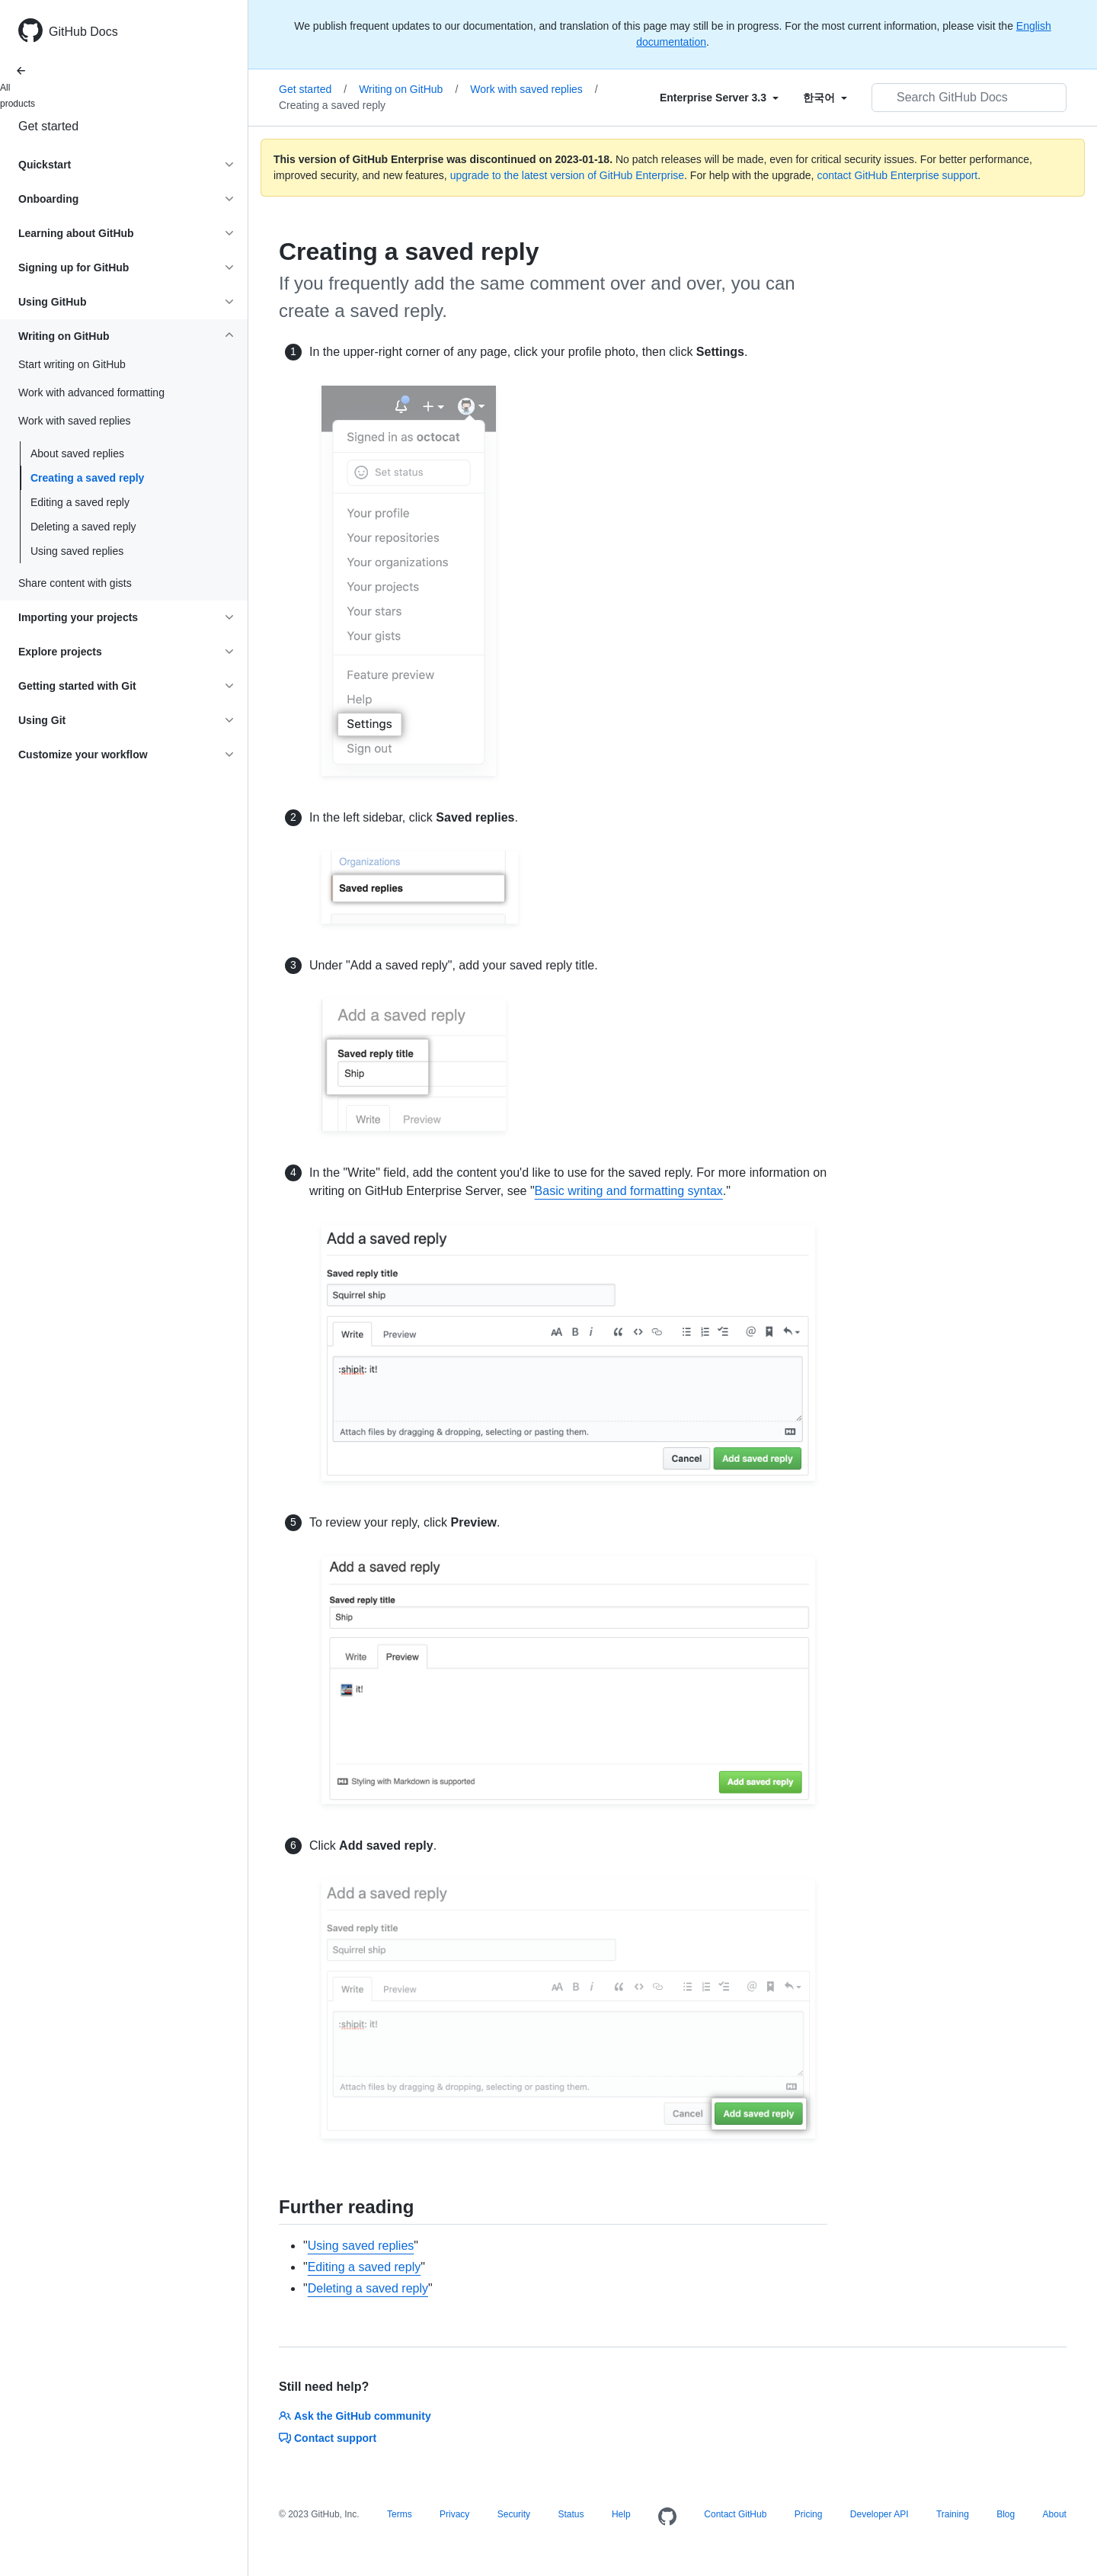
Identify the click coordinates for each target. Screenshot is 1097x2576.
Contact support (327, 2438)
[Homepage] (667, 2517)
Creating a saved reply (87, 478)
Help (621, 2514)
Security (513, 2514)
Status (571, 2514)
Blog (1005, 2514)
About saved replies (77, 453)
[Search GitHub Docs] (969, 97)
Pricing (809, 2514)
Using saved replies (76, 551)
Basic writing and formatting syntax (629, 1190)
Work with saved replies (533, 89)
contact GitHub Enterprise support (897, 175)
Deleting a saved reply (83, 527)
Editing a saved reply (80, 502)
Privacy (454, 2514)
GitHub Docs (83, 31)
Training (952, 2514)
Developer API (879, 2514)
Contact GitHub (735, 2514)
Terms (399, 2514)
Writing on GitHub (408, 89)
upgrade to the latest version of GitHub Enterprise (567, 175)
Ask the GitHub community (355, 2416)
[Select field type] (719, 97)
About (1055, 2514)
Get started (48, 126)
